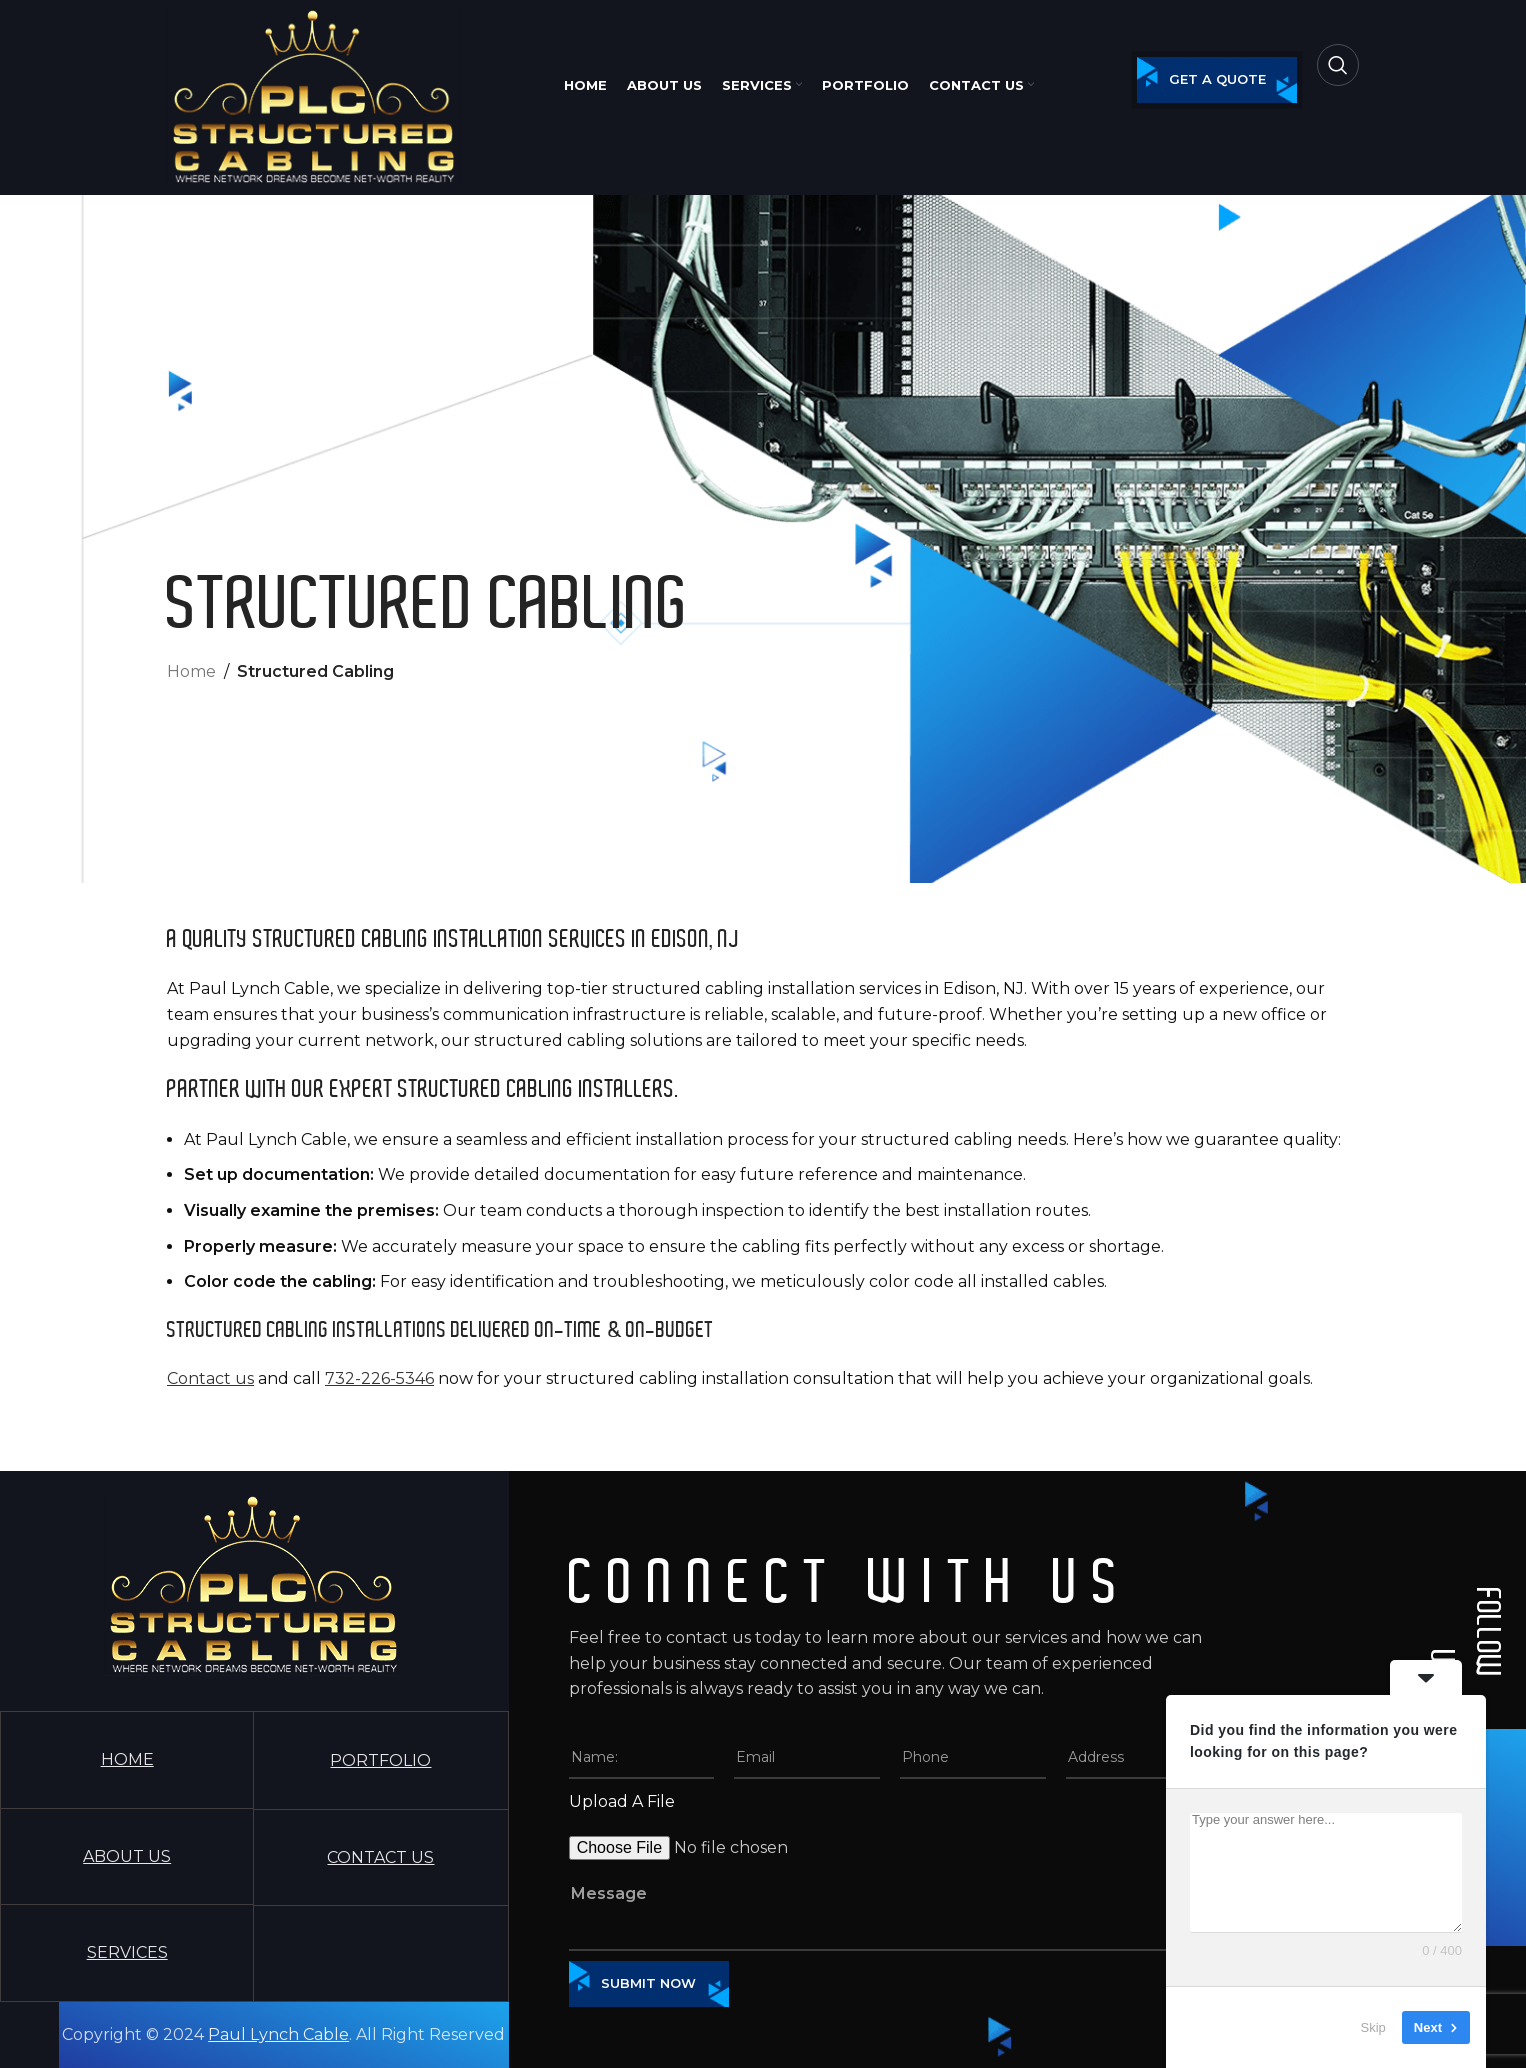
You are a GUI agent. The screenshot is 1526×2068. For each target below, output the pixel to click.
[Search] (1338, 65)
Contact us (210, 1378)
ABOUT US (127, 1856)
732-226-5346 (379, 1378)
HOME (127, 1759)
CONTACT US (380, 1857)
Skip (1373, 2027)
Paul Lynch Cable (278, 2034)
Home (191, 671)
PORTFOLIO (380, 1760)
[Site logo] (314, 94)
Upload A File (622, 1801)
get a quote (1217, 79)
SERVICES (127, 1952)
